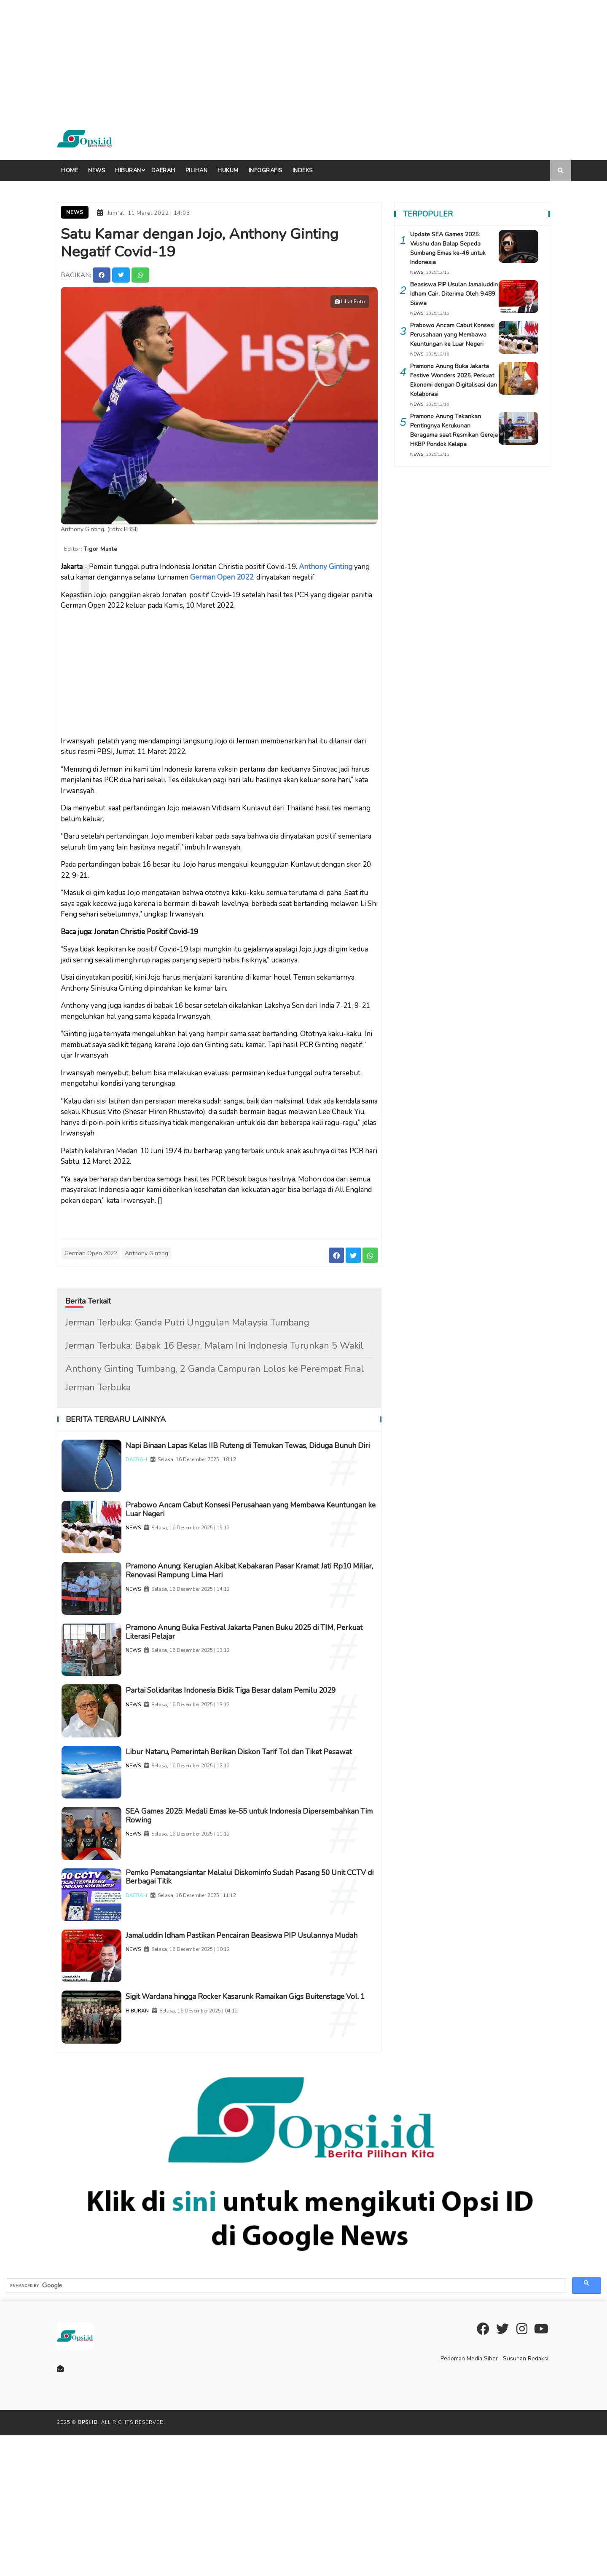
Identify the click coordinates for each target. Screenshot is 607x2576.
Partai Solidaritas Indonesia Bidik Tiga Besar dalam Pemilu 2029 (254, 1749)
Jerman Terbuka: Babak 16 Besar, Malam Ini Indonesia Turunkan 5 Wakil (214, 1340)
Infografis (265, 170)
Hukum (228, 170)
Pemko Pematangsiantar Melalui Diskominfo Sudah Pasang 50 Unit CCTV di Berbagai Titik (256, 1976)
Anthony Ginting (325, 562)
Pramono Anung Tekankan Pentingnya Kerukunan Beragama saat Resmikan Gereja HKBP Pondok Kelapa (448, 430)
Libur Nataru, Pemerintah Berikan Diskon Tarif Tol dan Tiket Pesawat (261, 1825)
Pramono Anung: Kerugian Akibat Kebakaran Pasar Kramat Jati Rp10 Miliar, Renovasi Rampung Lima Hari (261, 1597)
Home (69, 170)
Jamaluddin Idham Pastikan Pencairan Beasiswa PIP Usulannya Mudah (257, 2052)
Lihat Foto (350, 299)
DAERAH (161, 1465)
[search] (285, 2426)
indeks (303, 170)
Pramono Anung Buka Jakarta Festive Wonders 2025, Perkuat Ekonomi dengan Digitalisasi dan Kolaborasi (452, 380)
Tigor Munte (105, 546)
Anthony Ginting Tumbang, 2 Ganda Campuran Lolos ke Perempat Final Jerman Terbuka (214, 1373)
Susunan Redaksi (527, 2499)
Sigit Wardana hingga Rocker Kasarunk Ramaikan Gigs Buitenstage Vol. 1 (262, 2128)
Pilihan (196, 170)
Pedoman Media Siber (474, 2499)
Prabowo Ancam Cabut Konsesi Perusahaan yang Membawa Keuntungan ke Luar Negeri (252, 1521)
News (96, 170)
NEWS (158, 1541)
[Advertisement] (253, 59)
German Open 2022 (221, 572)
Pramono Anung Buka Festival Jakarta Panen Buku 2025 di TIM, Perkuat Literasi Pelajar (255, 1673)
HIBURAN (162, 2148)
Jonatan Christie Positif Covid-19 (146, 927)
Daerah (163, 170)
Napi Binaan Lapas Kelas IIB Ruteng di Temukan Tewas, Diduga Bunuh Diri (250, 1446)
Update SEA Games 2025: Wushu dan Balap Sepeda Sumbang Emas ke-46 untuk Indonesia (448, 248)
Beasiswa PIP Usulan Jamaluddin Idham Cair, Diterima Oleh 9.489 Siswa (446, 294)
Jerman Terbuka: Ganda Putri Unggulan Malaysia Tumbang (187, 1317)
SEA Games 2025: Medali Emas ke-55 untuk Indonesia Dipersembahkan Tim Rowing (263, 1900)
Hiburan (128, 170)
